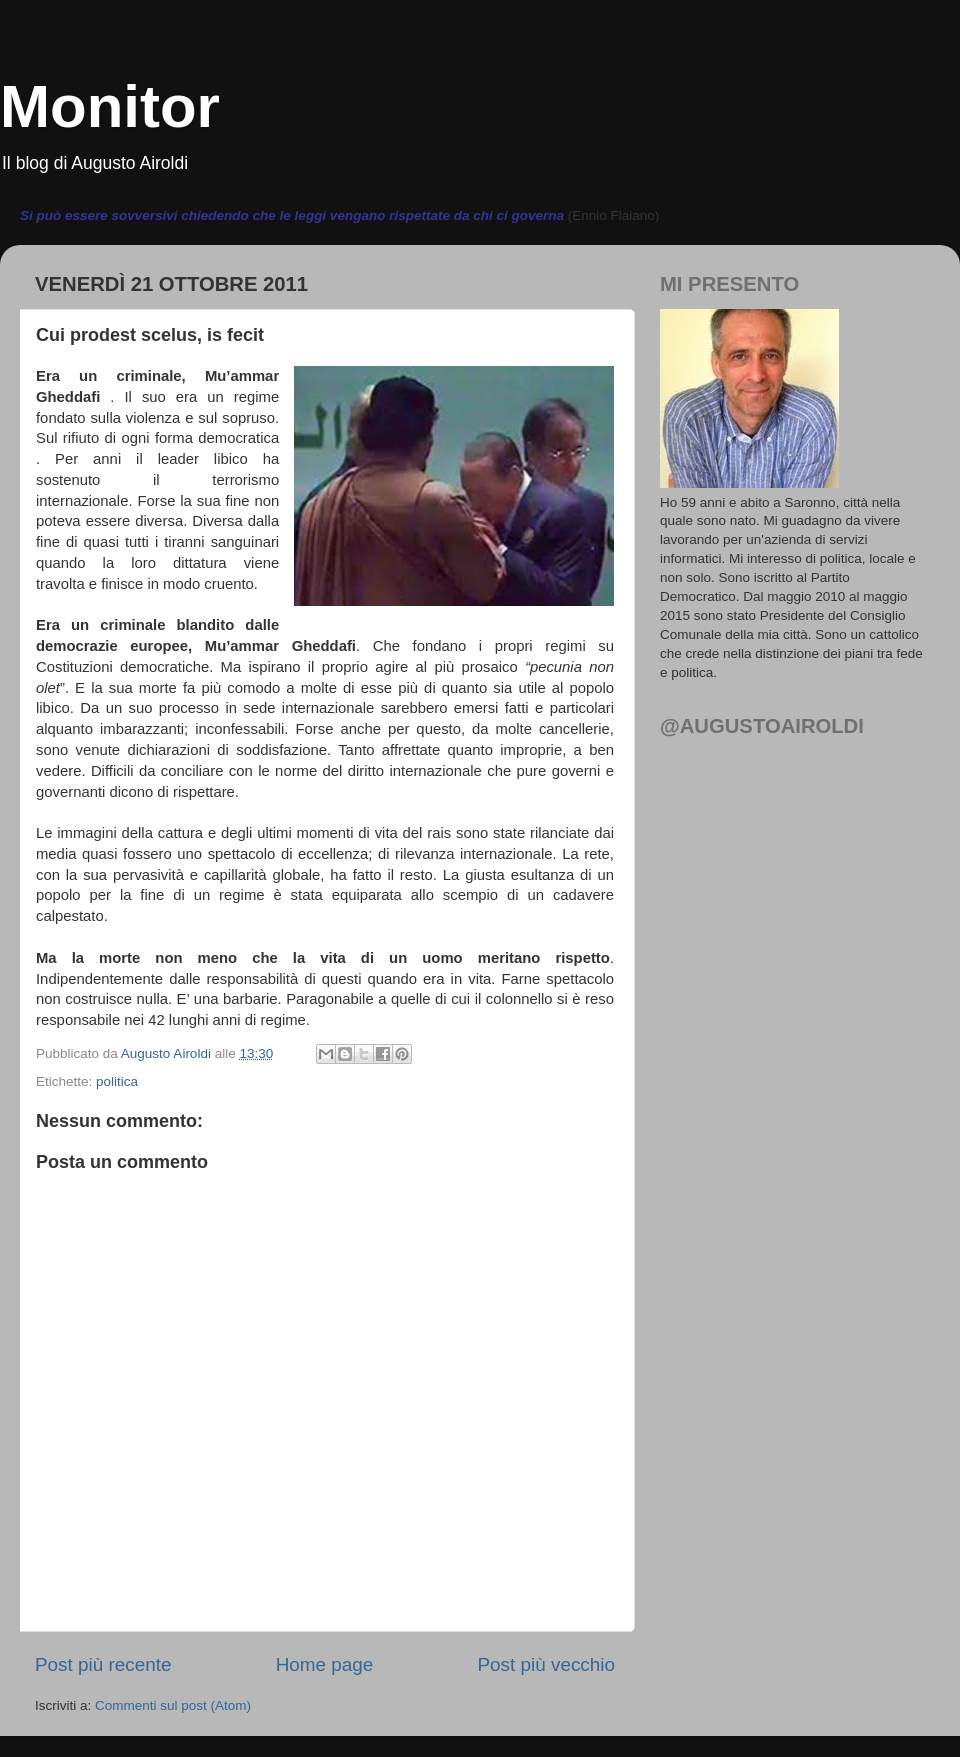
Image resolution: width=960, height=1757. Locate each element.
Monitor (110, 106)
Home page (325, 1664)
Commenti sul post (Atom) (173, 1705)
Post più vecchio (546, 1664)
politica (117, 1081)
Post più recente (103, 1664)
